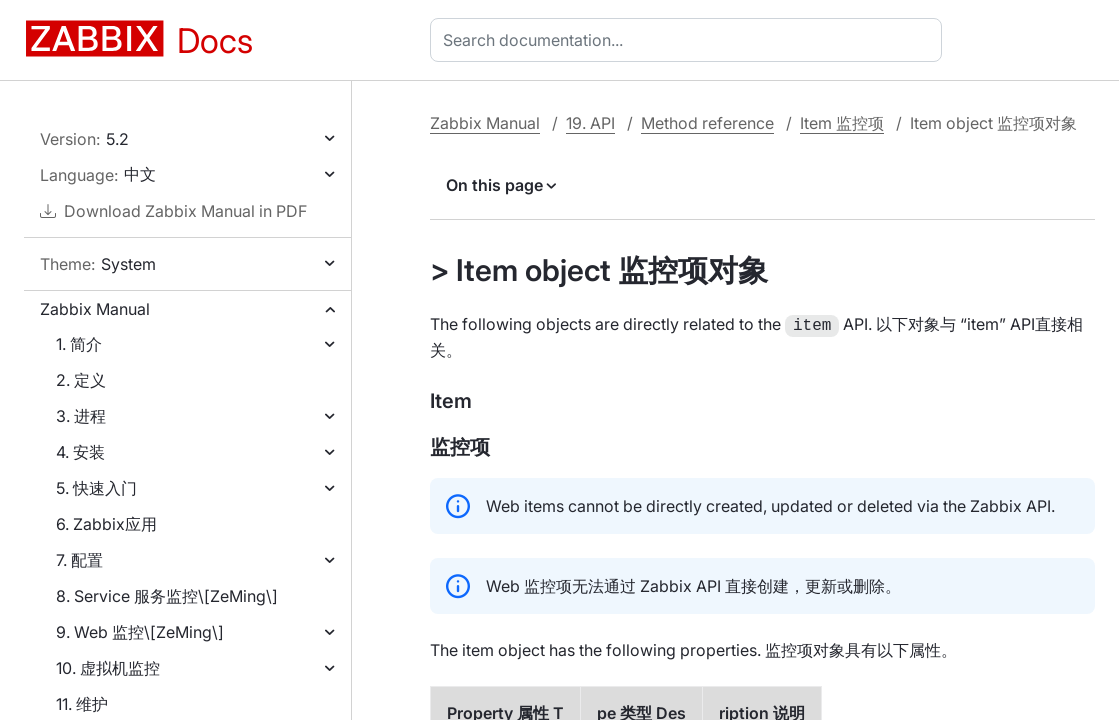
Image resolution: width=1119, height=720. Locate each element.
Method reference (707, 123)
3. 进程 (81, 416)
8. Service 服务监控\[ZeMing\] (167, 596)
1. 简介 (79, 344)
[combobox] (690, 40)
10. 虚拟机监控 (108, 668)
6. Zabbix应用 (106, 524)
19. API (590, 123)
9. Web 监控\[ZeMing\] (140, 632)
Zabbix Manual (95, 309)
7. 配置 (79, 560)
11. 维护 (82, 704)
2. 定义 (81, 380)
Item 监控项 (842, 123)
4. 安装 (80, 452)
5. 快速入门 (96, 488)
